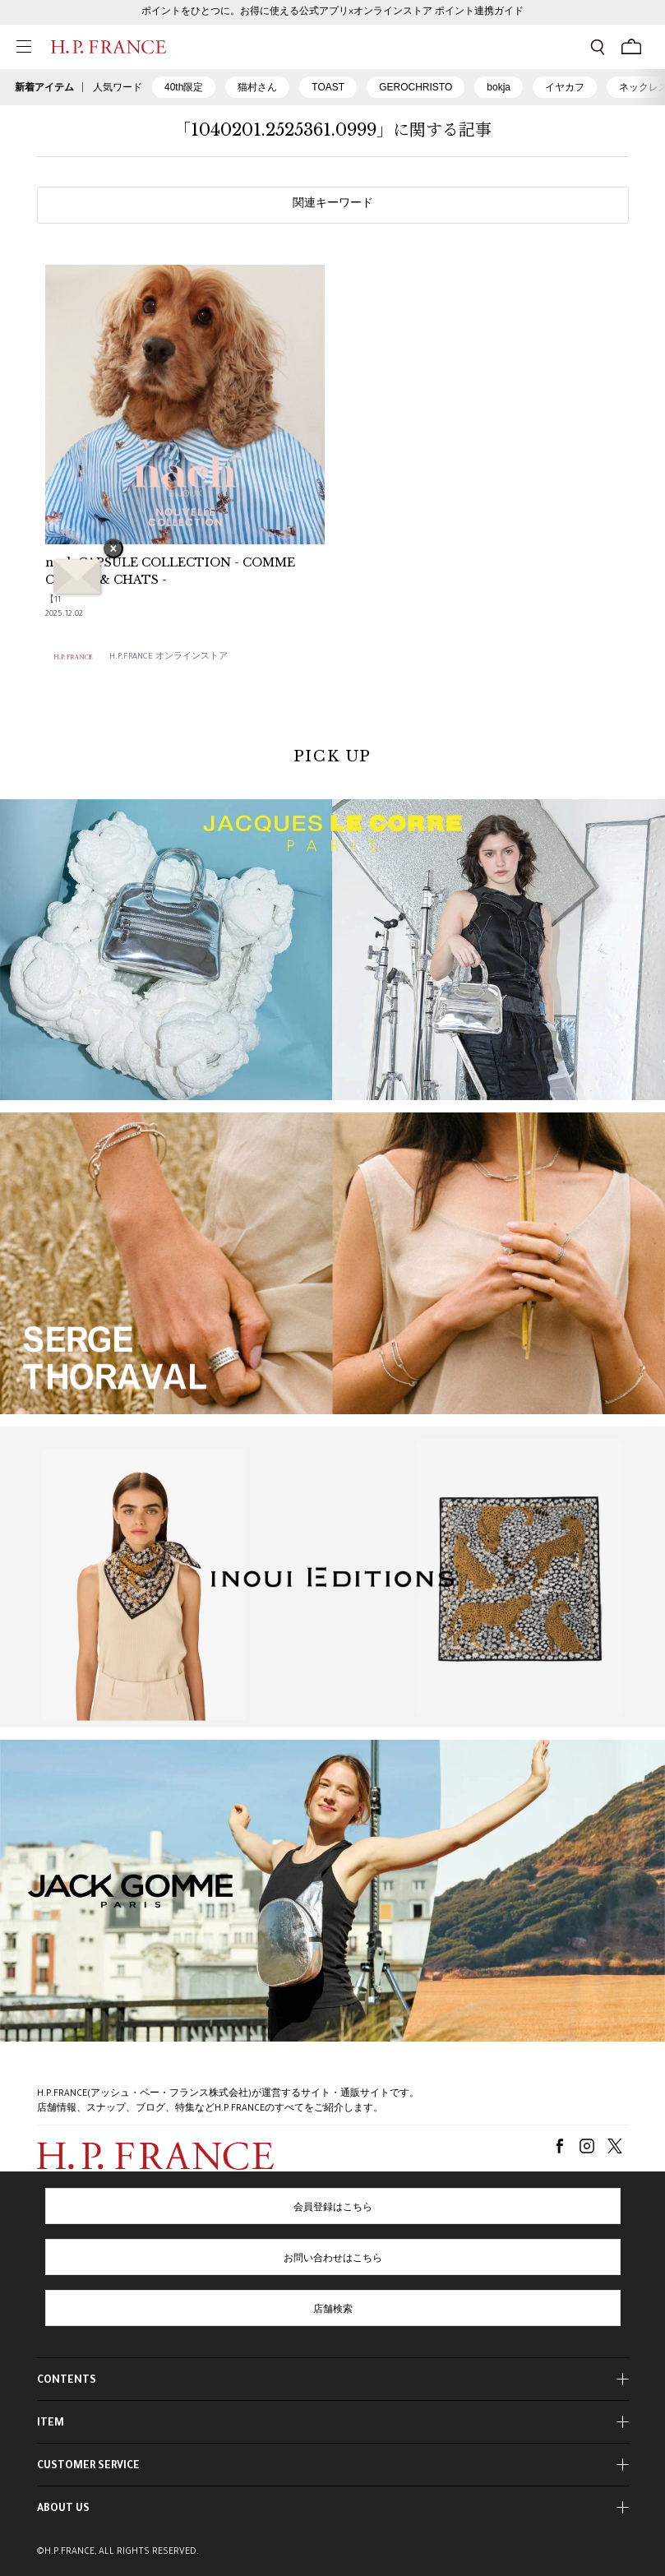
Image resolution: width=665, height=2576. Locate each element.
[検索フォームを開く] (597, 47)
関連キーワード (333, 204)
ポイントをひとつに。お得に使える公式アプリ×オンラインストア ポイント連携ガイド (332, 12)
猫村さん (257, 87)
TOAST (328, 87)
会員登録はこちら (332, 2208)
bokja (498, 87)
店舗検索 (333, 2310)
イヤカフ (564, 87)
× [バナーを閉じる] (113, 550)
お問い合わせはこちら (333, 2259)
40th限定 (183, 87)
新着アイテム (44, 87)
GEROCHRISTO (415, 87)
